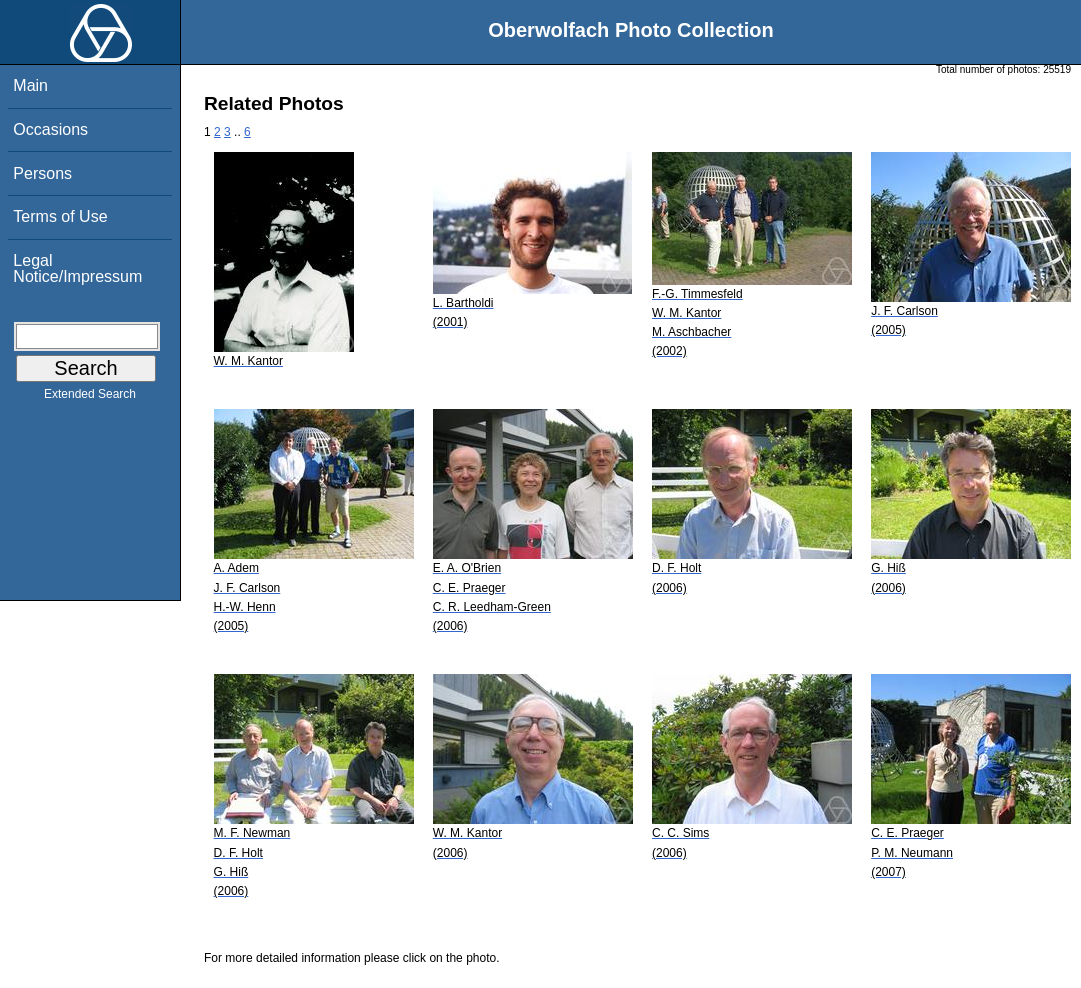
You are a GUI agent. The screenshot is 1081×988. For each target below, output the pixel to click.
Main (30, 85)
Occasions (50, 129)
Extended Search (90, 398)
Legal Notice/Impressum (77, 268)
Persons (42, 173)
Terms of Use (60, 216)
